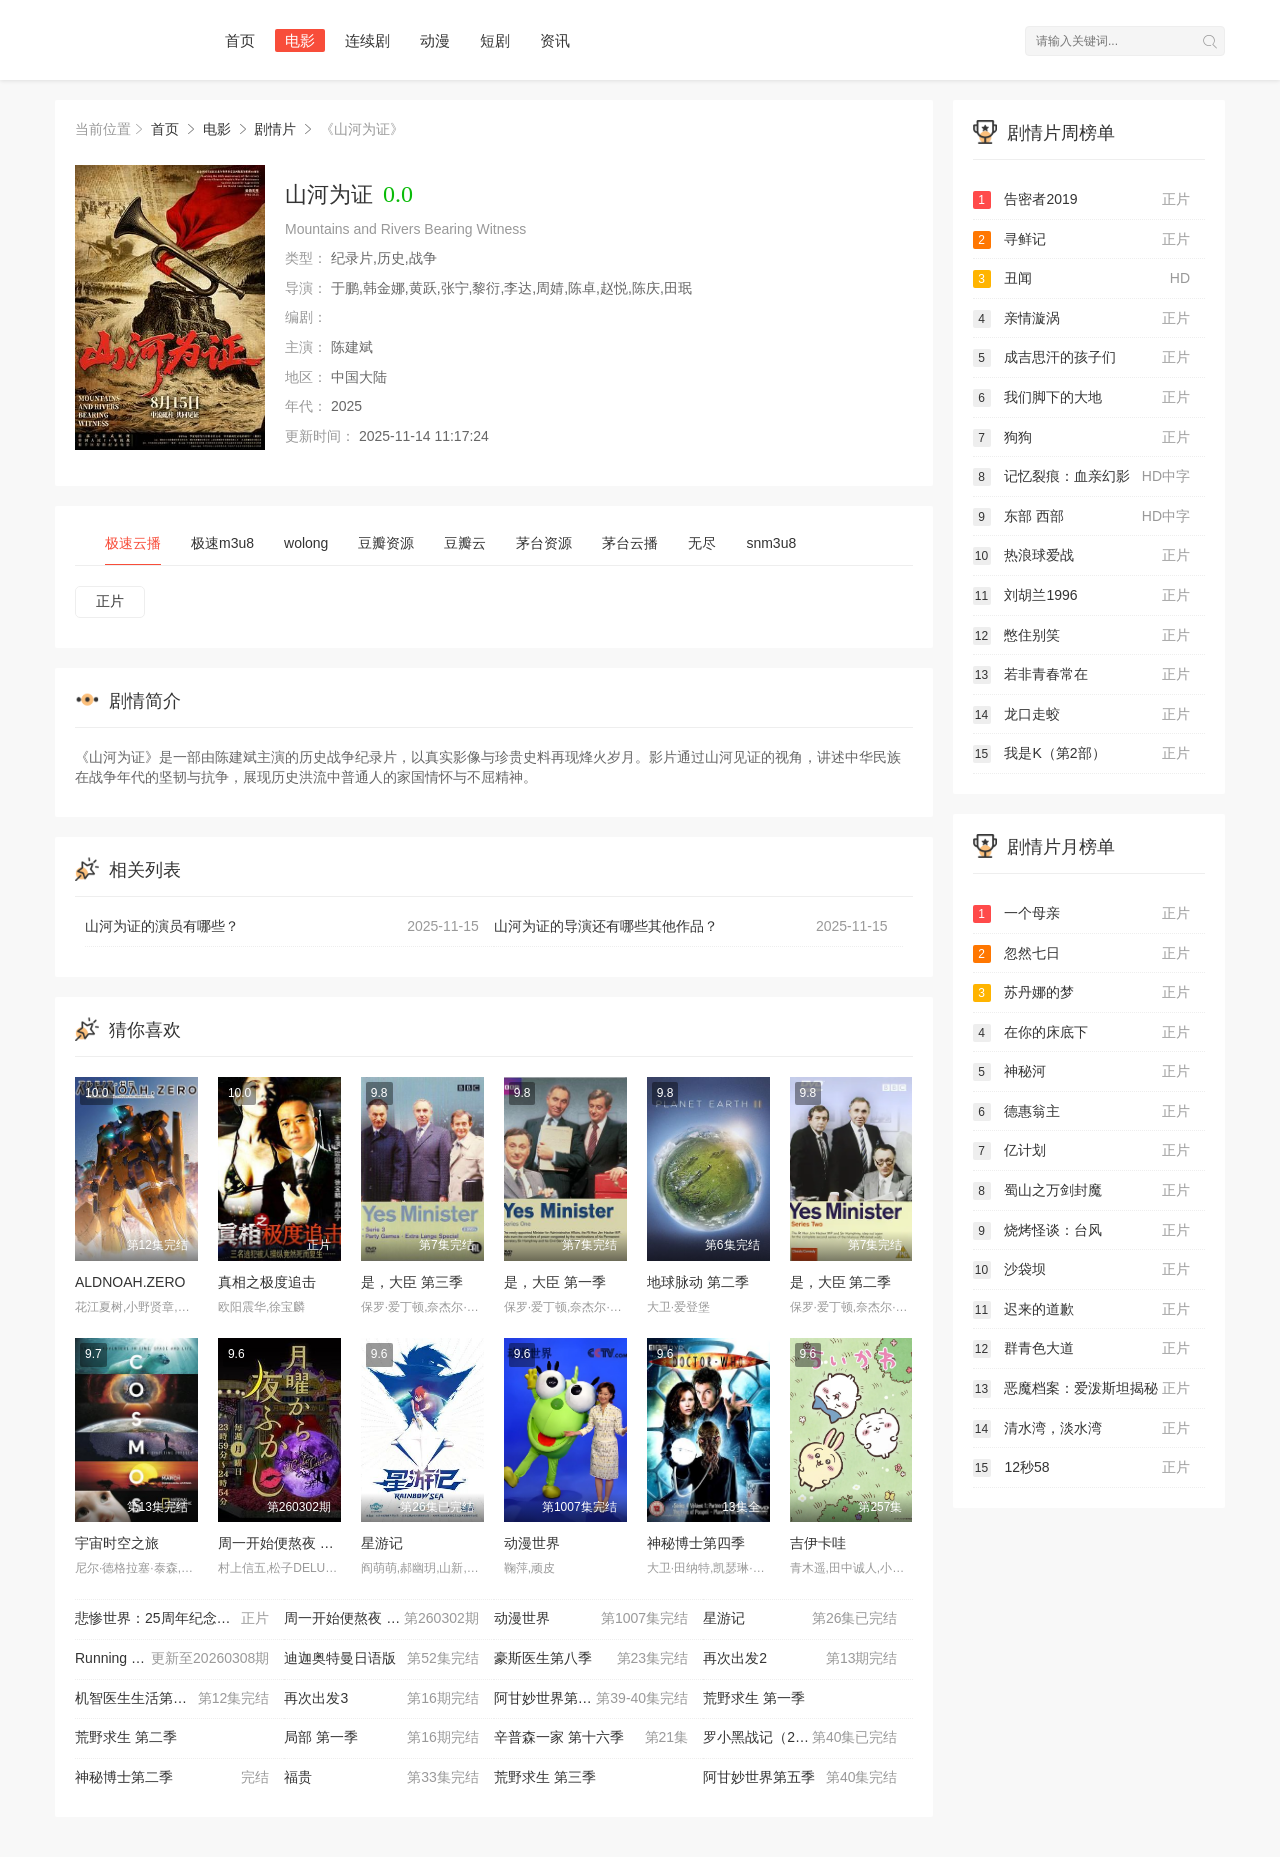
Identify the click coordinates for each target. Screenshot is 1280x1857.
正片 (110, 601)
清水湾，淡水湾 (1082, 1429)
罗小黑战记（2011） (800, 1738)
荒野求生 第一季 (754, 1698)
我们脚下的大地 (1082, 398)
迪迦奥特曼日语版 (381, 1659)
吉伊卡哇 (818, 1543)
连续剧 (367, 40)
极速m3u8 (222, 543)
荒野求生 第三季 (545, 1777)
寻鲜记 (1082, 240)
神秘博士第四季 (696, 1543)
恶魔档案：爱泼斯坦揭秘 (1082, 1389)
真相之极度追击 (267, 1282)
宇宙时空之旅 (117, 1543)
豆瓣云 (465, 543)
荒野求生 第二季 (126, 1737)
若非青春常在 (1082, 675)
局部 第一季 (381, 1738)
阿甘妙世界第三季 (591, 1699)
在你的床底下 (1082, 1033)
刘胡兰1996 (1082, 596)
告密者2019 (1082, 200)
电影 (300, 40)
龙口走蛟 (1082, 715)
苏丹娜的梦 (1082, 993)
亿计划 (1082, 1151)
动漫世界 (532, 1543)
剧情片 (275, 129)
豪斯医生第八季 (591, 1659)
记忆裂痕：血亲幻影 (1082, 477)
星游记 (382, 1543)
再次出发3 (381, 1699)
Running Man (172, 1659)
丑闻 (1082, 279)
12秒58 (1082, 1468)
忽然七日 (1082, 954)
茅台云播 (630, 543)
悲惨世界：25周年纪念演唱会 (172, 1619)
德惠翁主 (1082, 1112)
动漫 (435, 40)
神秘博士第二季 (172, 1778)
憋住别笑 (1082, 636)
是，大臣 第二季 (841, 1282)
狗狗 (1082, 438)
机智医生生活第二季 (172, 1699)
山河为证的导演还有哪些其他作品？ (691, 927)
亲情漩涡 (1082, 319)
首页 (240, 40)
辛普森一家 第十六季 (591, 1738)
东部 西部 (1082, 517)
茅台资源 (544, 543)
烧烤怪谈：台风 (1082, 1231)
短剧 (495, 40)
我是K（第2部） (1082, 754)
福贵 (381, 1778)
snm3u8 (771, 543)
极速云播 (133, 543)
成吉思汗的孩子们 (1082, 358)
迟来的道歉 (1082, 1310)
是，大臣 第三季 (412, 1282)
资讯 (555, 40)
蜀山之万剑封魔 (1082, 1191)
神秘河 (1082, 1072)
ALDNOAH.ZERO (130, 1282)
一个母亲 (1082, 914)
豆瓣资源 (386, 543)
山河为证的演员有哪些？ (282, 927)
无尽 (702, 543)
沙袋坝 (1082, 1270)
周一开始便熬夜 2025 (284, 1543)
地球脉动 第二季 (698, 1282)
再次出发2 (800, 1659)
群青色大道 (1082, 1349)
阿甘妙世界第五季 (800, 1778)
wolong (306, 543)
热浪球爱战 (1082, 556)
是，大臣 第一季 (555, 1282)
